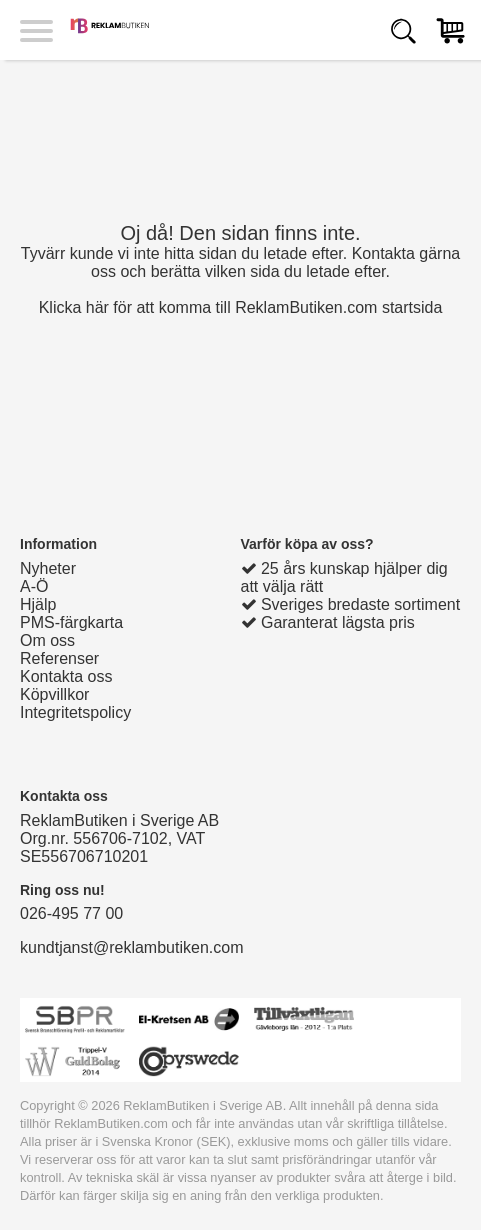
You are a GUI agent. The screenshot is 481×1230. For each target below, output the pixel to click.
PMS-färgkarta (71, 622)
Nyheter (48, 568)
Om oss (47, 640)
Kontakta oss (66, 676)
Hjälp (38, 604)
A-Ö (34, 586)
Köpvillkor (54, 694)
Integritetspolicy (75, 712)
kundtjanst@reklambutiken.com (131, 947)
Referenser (59, 658)
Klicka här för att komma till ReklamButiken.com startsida (241, 307)
